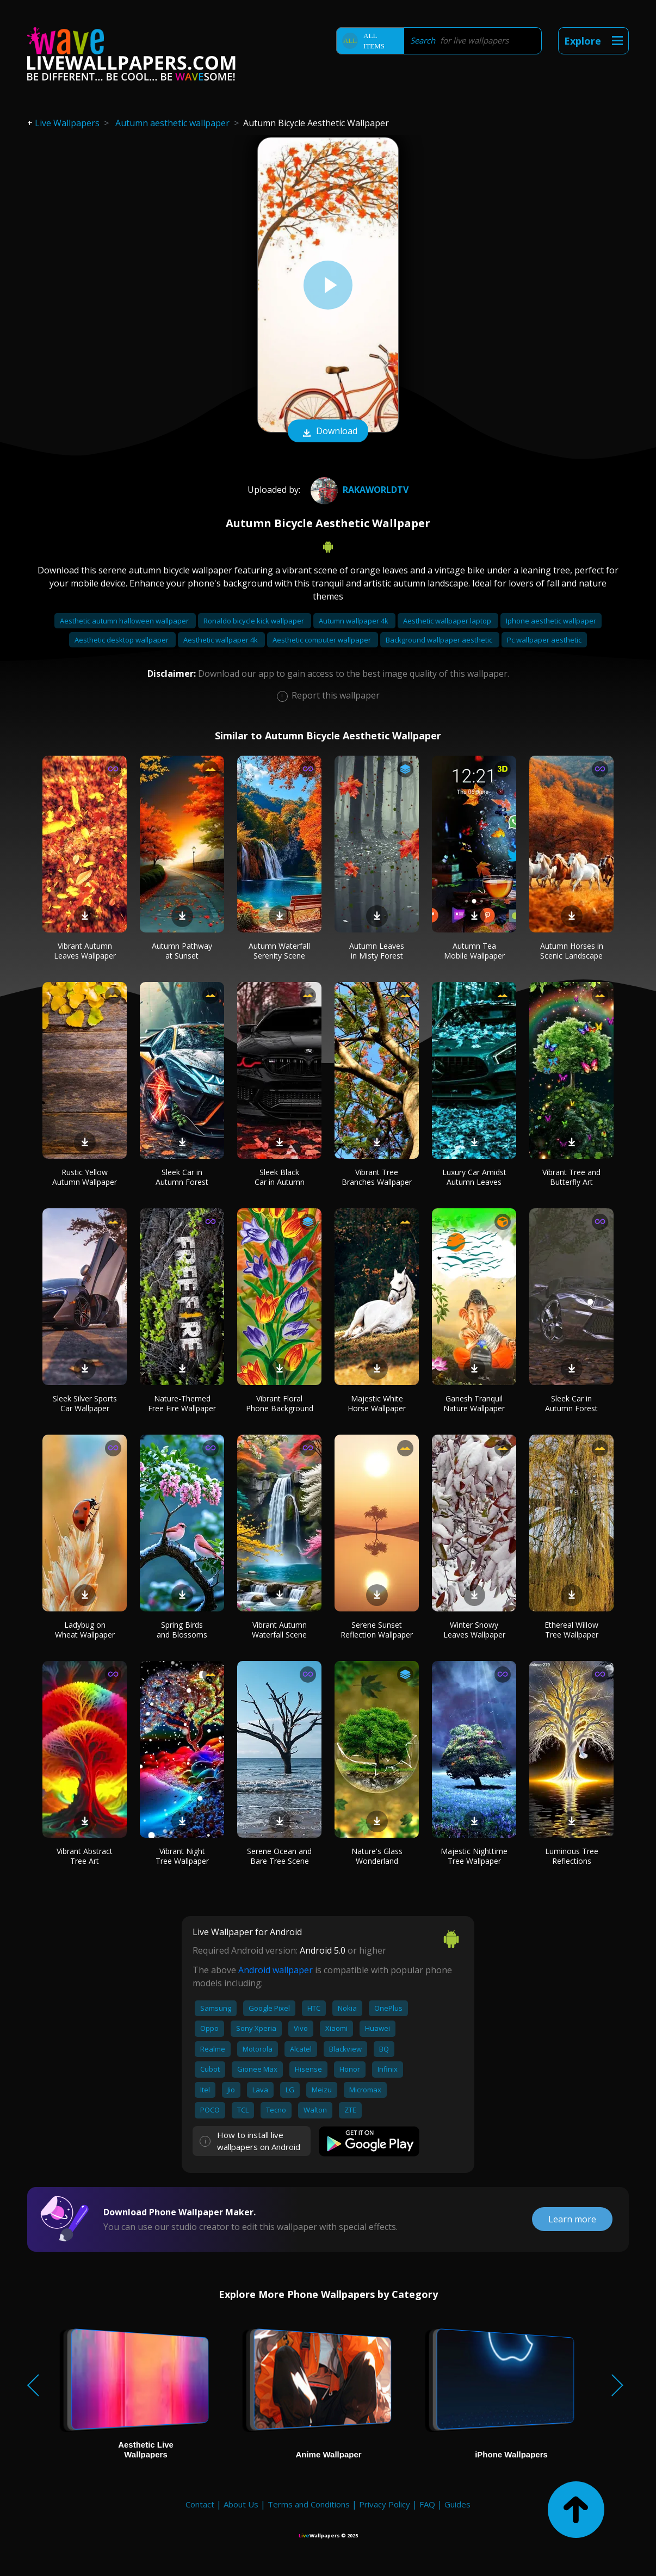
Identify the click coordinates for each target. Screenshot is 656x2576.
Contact (199, 2504)
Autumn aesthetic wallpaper (172, 123)
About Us (241, 2504)
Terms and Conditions (309, 2504)
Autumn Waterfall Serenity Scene (279, 951)
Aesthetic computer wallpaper (323, 640)
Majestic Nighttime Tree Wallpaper (474, 1856)
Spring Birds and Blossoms (182, 1630)
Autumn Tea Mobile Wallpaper (474, 951)
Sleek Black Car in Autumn (280, 1177)
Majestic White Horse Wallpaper (377, 1403)
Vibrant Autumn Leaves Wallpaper (85, 951)
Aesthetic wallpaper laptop (448, 621)
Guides (457, 2504)
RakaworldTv (358, 490)
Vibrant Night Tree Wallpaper (182, 1856)
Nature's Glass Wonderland (377, 1856)
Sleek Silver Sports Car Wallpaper (85, 1403)
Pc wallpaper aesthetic (544, 640)
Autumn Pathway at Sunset (182, 951)
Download (328, 432)
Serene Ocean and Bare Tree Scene (279, 1856)
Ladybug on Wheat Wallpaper (85, 1630)
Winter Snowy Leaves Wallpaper (474, 1630)
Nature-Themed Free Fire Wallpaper (182, 1403)
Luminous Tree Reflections (571, 1856)
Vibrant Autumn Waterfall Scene (279, 1630)
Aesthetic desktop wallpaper (122, 640)
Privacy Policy (384, 2504)
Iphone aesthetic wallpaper (551, 621)
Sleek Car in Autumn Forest (182, 1177)
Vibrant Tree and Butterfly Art (571, 1177)
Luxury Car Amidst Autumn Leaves (474, 1177)
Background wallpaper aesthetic (440, 640)
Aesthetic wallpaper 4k (221, 640)
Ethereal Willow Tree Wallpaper (571, 1630)
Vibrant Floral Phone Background (279, 1403)
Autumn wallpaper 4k (354, 621)
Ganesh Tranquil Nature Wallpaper (474, 1403)
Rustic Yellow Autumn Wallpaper (84, 1177)
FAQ (427, 2504)
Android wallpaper (275, 1970)
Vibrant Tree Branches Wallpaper (377, 1177)
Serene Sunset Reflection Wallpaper (377, 1630)
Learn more (572, 2219)
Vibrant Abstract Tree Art (85, 1856)
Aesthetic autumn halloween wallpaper (125, 621)
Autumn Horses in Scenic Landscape (571, 951)
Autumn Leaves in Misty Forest (376, 951)
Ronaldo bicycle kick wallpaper (254, 621)
